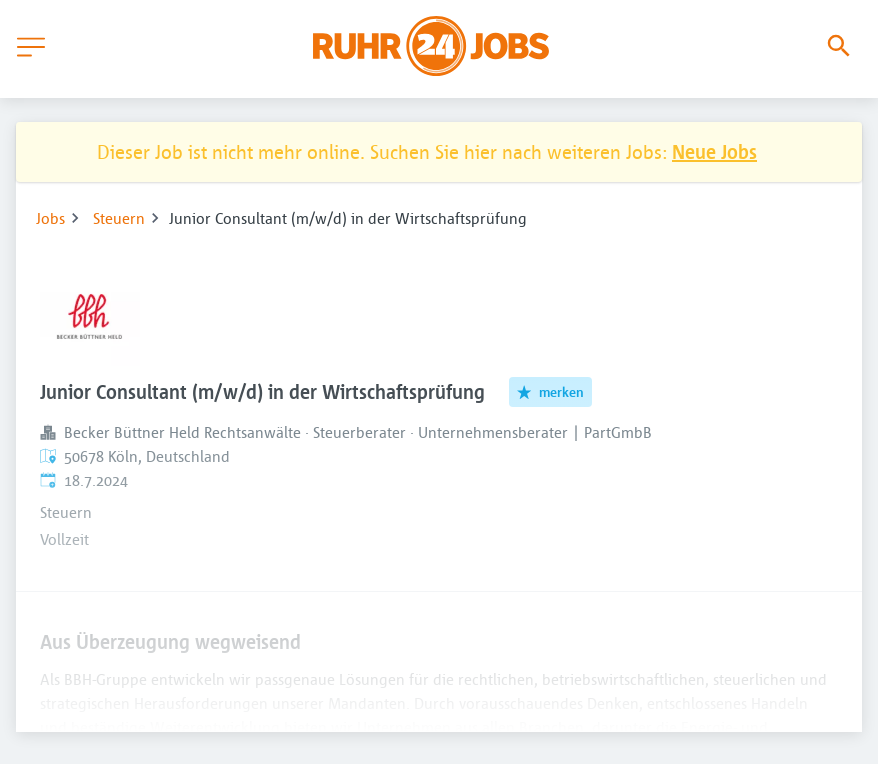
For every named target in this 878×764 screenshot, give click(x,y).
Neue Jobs (714, 151)
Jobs (50, 218)
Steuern (119, 218)
